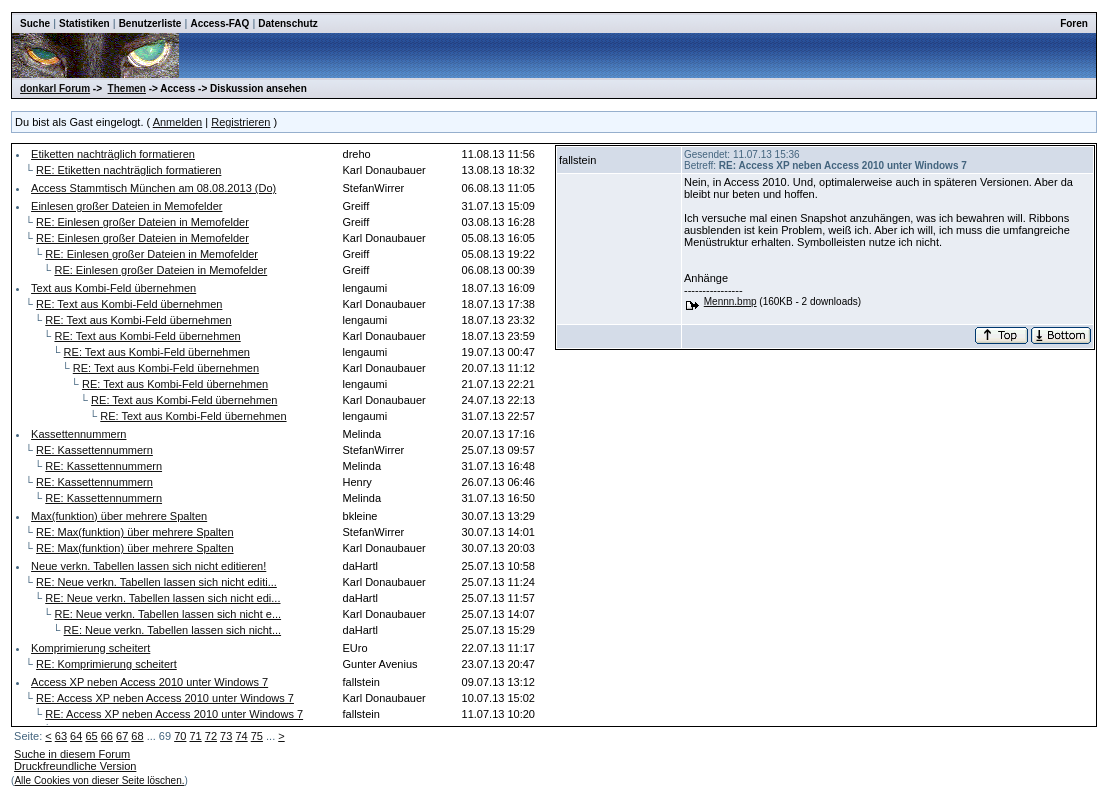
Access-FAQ (219, 23)
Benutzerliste (150, 23)
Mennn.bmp (730, 301)
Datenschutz (287, 23)
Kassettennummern (78, 434)
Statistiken (84, 23)
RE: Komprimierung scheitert (106, 664)
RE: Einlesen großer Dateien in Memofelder (142, 222)
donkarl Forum (55, 88)
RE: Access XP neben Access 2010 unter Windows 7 (165, 698)
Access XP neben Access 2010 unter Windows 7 (149, 682)
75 (257, 736)
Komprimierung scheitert (90, 648)
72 (211, 736)
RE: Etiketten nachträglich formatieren (128, 170)
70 (180, 736)
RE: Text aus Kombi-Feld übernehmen (129, 304)
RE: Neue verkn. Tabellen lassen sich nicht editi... (156, 582)
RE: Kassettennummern (94, 450)
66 (107, 736)
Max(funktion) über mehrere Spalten (119, 516)
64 (76, 736)
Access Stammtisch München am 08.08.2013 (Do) (153, 188)
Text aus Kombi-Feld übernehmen (113, 288)
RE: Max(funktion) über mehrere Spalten (134, 532)
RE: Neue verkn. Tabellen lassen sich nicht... (172, 630)
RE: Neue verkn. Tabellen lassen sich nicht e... (167, 614)
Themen (127, 88)
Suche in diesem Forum (72, 754)
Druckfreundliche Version (75, 766)
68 (137, 736)
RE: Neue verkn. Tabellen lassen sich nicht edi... (162, 598)
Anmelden (178, 122)
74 (241, 736)
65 (91, 736)
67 (122, 736)
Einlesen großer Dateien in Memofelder (126, 206)
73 (226, 736)
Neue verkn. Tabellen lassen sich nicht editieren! (148, 566)
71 (195, 736)
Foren (1074, 23)
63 (61, 736)
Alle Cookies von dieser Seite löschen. (99, 780)
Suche (35, 23)
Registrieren (240, 122)
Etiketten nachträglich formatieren (113, 154)
